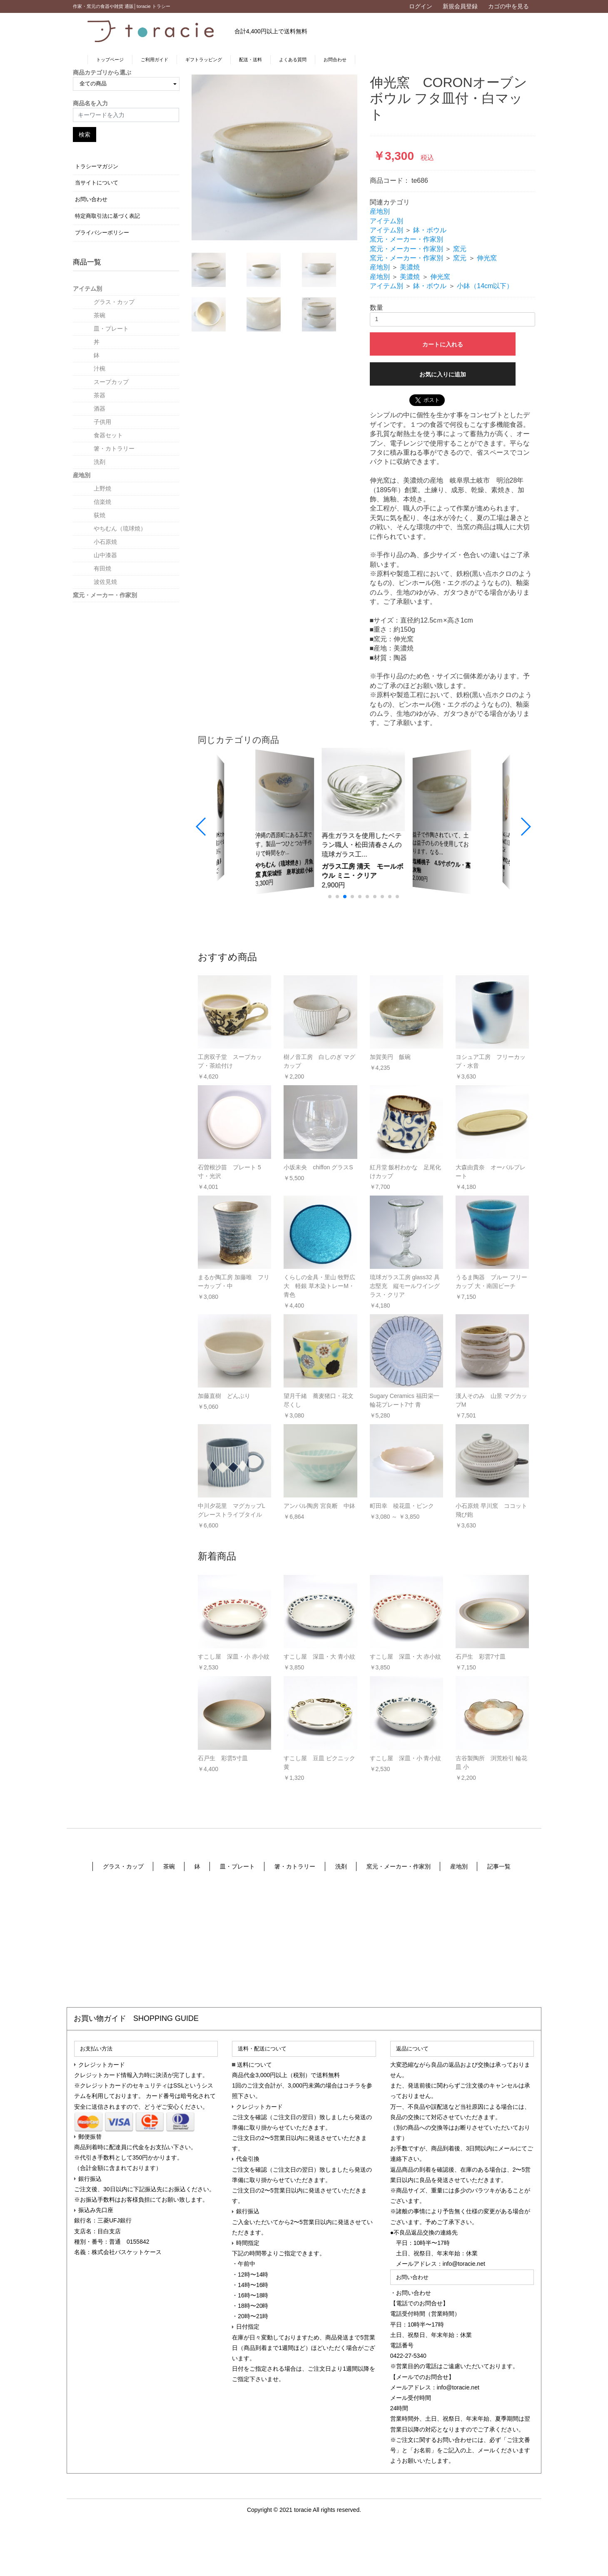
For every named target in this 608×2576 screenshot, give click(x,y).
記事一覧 (499, 1866)
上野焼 (102, 488)
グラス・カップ (114, 302)
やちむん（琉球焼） (120, 528)
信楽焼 (102, 501)
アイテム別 (87, 288)
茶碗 (99, 315)
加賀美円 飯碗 (390, 1057)
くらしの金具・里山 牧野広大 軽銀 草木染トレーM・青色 (319, 1286)
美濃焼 (410, 267)
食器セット (108, 435)
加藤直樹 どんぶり (224, 1396)
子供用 (102, 422)
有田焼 (102, 568)
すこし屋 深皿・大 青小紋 (319, 1656)
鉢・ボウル (429, 230)
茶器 (99, 395)
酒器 (99, 408)
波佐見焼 (105, 581)
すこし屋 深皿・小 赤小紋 (233, 1656)
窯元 (459, 248)
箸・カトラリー (114, 448)
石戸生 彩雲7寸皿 (481, 1656)
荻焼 (99, 515)
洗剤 (99, 461)
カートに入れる (442, 344)
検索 (84, 134)
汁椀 (99, 368)
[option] (274, 157)
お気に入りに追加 (442, 374)
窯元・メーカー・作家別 (105, 595)
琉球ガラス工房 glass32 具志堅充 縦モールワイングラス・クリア (405, 1286)
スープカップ (111, 382)
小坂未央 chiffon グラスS (318, 1167)
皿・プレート (111, 328)
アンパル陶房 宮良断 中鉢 (319, 1505)
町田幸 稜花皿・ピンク (402, 1505)
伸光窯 (487, 258)
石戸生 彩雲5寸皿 (223, 1758)
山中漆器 (105, 555)
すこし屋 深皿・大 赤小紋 (405, 1656)
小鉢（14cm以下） (485, 285)
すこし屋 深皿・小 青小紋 (405, 1758)
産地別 (81, 475)
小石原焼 (105, 541)
